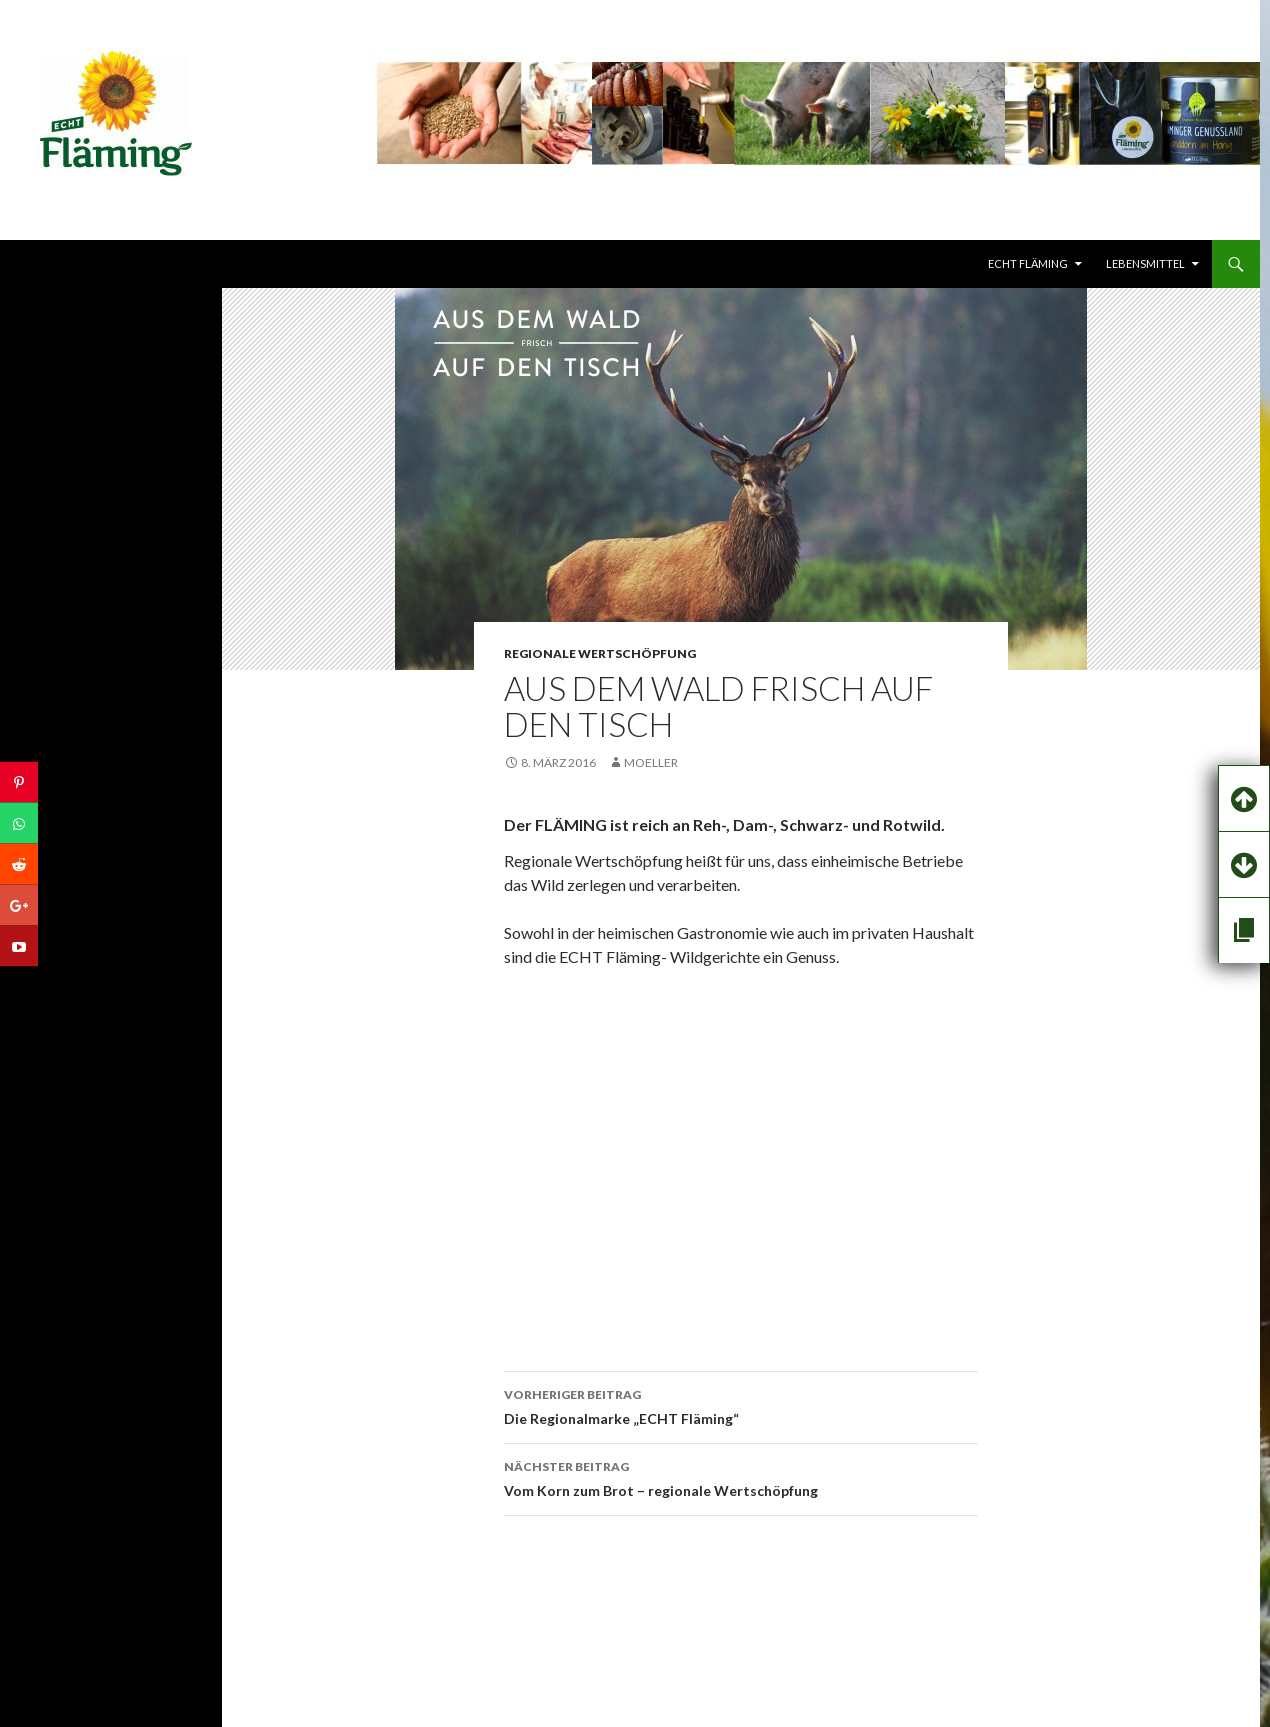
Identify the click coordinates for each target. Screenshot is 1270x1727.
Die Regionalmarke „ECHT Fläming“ (741, 1405)
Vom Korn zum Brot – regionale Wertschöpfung (741, 1477)
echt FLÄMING (1028, 263)
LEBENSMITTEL (1145, 263)
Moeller (651, 762)
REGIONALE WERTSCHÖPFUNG (600, 653)
